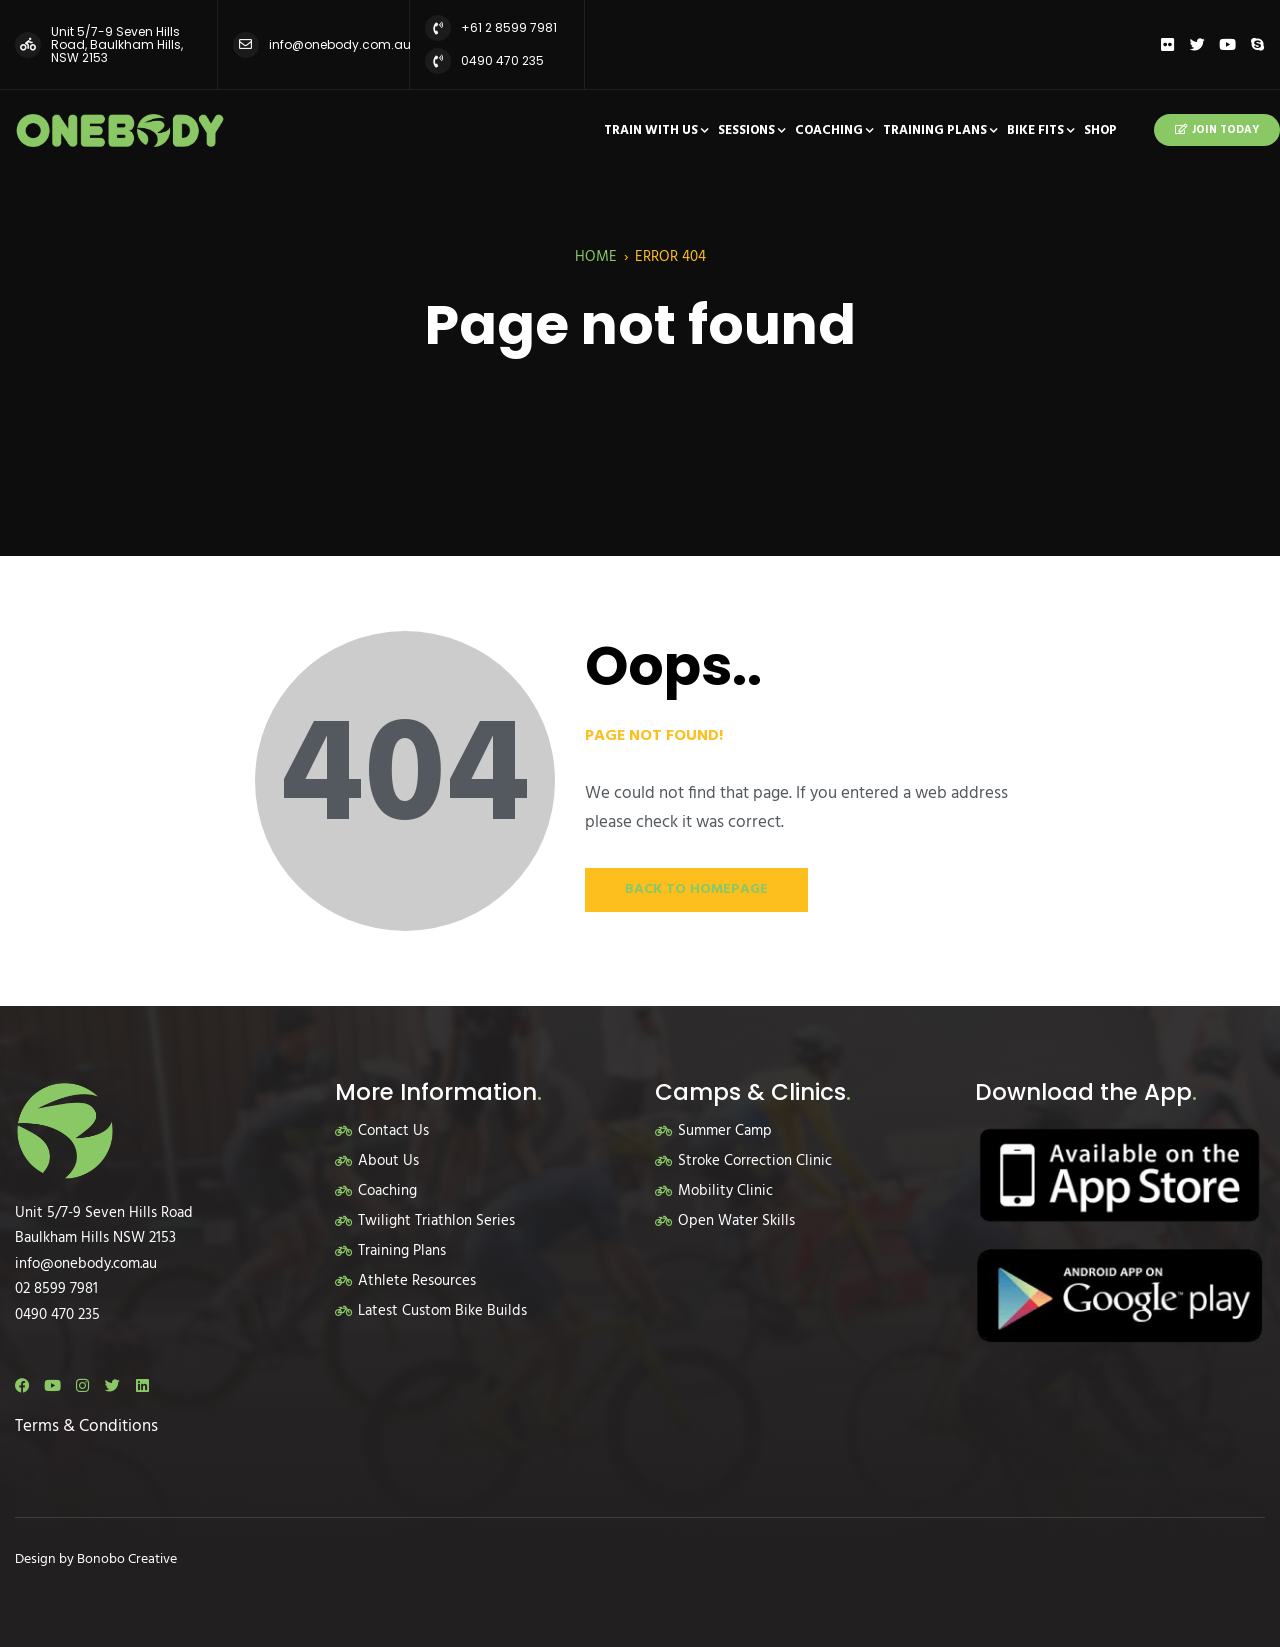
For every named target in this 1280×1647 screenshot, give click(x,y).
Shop (1100, 130)
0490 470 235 (502, 60)
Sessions (746, 130)
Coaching (829, 130)
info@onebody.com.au (340, 44)
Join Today (1217, 130)
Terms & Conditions (86, 1426)
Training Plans (935, 130)
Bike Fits (1035, 130)
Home (596, 257)
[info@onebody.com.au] (246, 45)
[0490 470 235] (438, 61)
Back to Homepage (696, 889)
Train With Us (651, 130)
